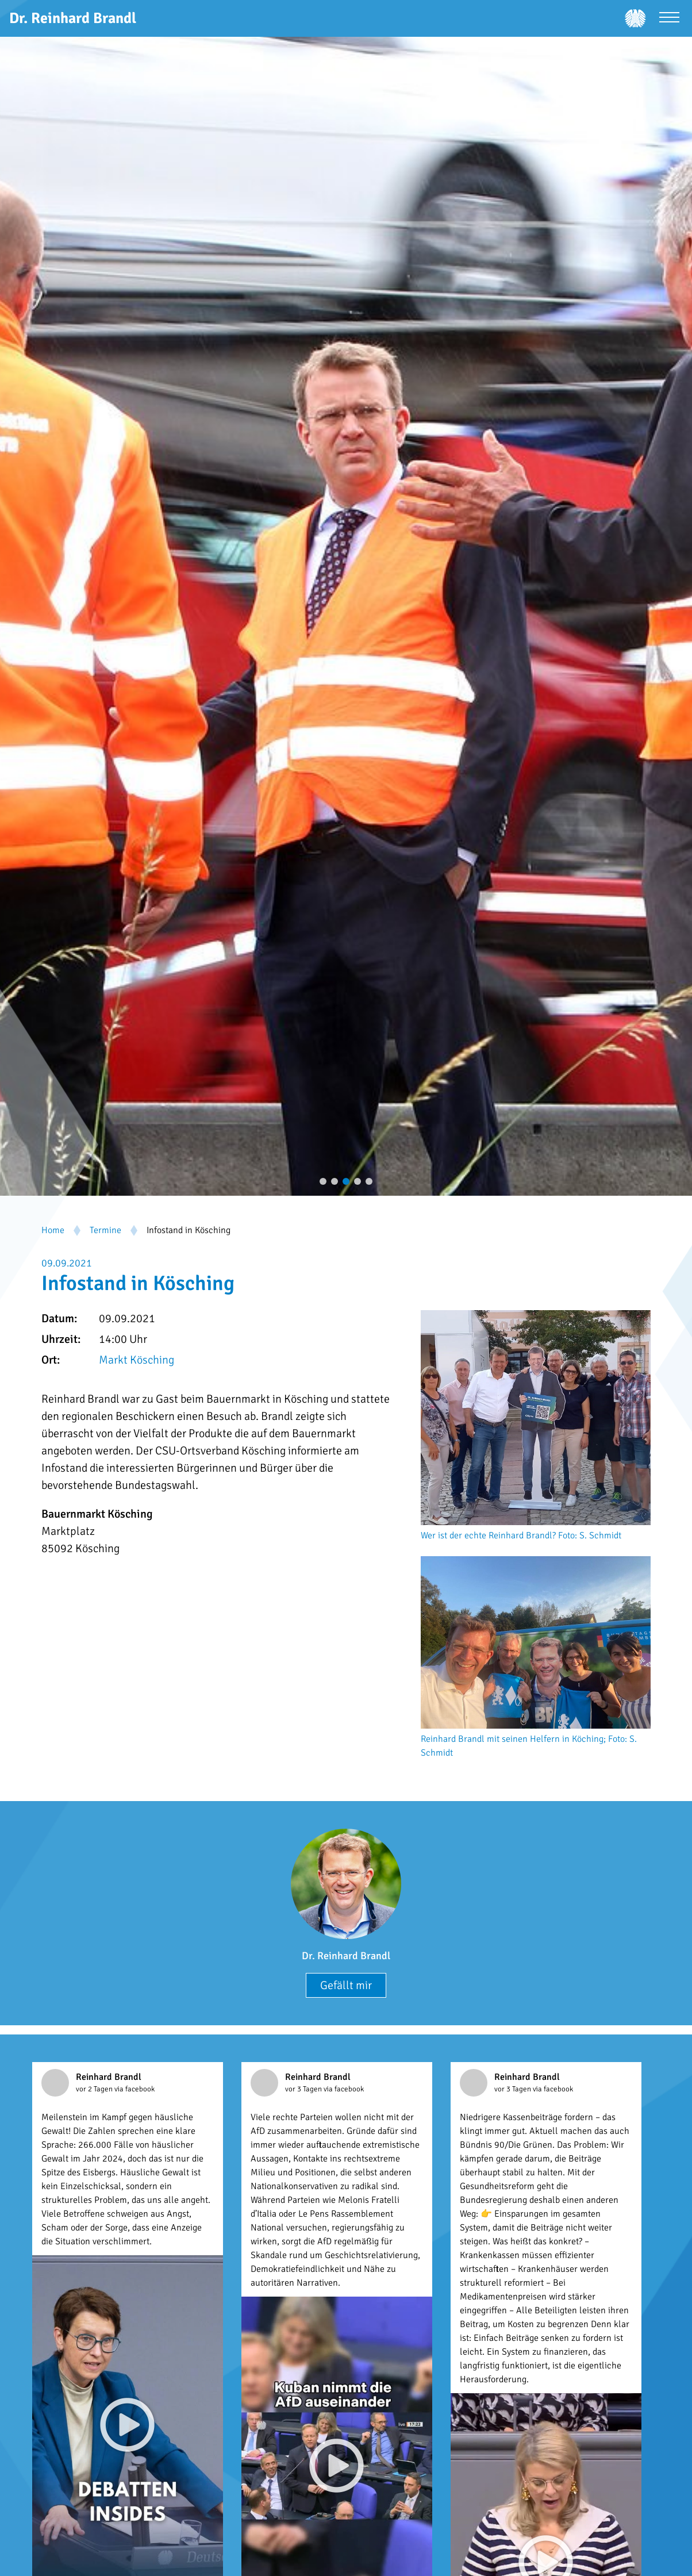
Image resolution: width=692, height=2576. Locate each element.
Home (52, 1230)
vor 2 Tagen (95, 2089)
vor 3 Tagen (304, 2089)
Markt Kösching (136, 1360)
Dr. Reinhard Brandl (346, 1955)
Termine (105, 1230)
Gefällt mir (346, 1985)
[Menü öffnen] (669, 18)
